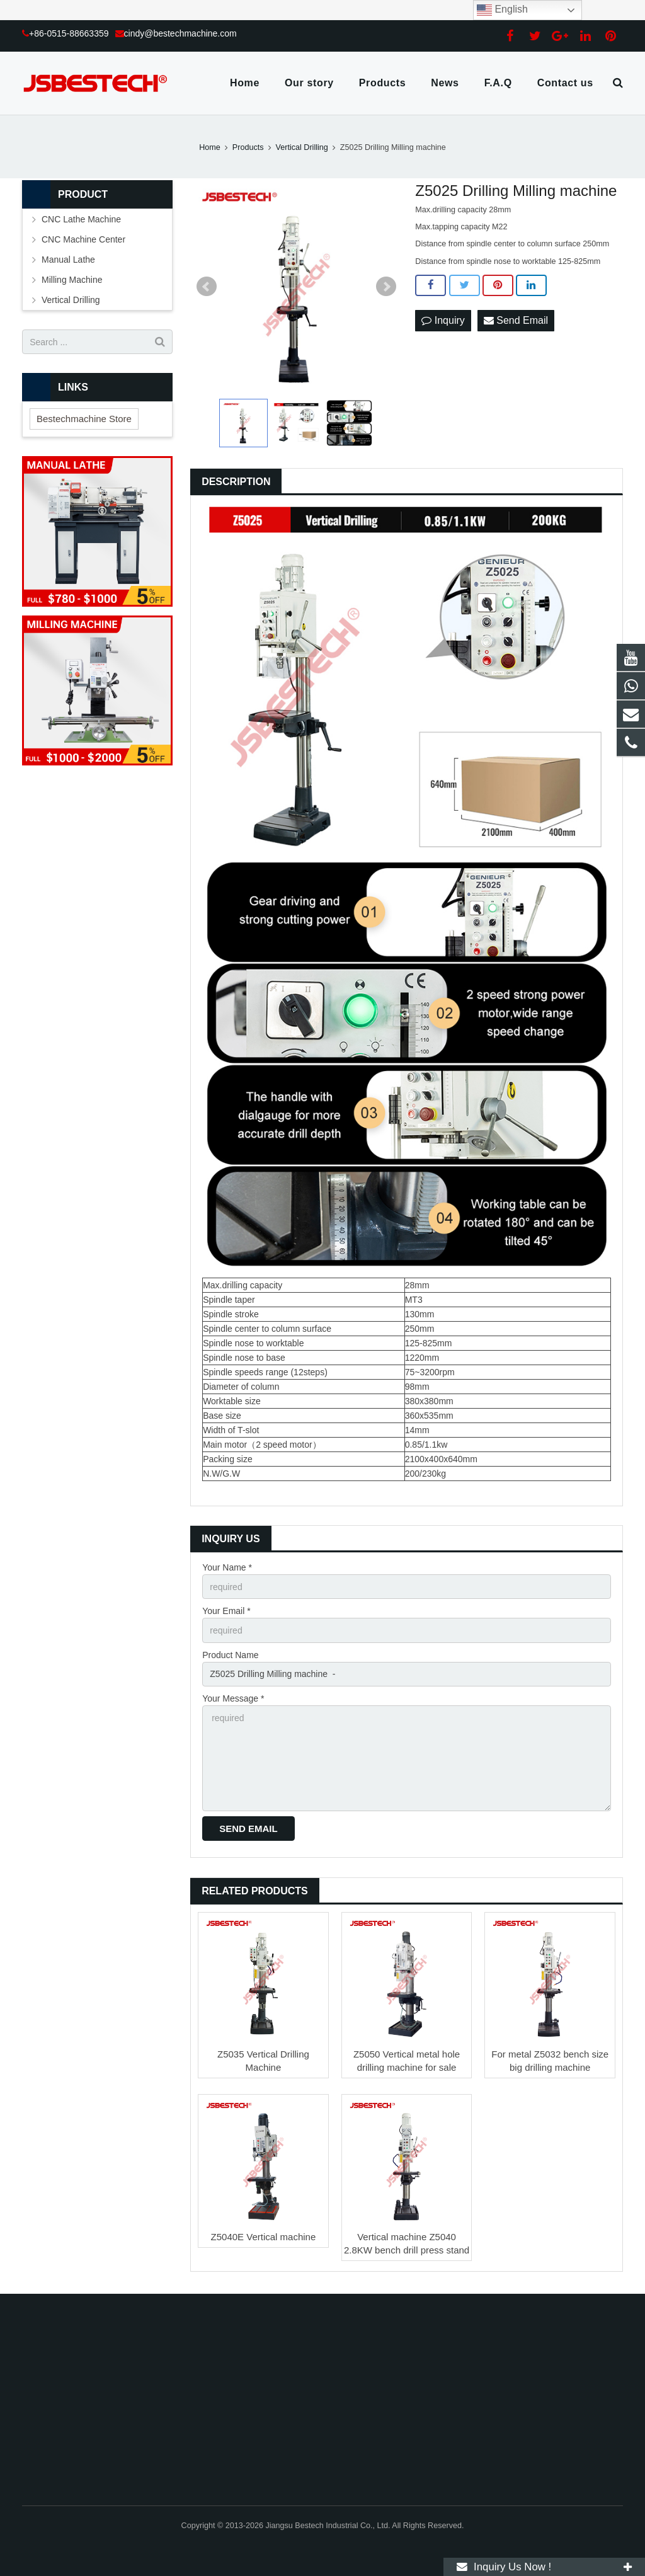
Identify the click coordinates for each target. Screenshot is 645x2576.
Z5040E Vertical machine (263, 2236)
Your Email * (226, 1611)
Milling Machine (72, 280)
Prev (207, 287)
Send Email (516, 320)
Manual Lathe (68, 260)
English (502, 10)
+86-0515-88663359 (69, 33)
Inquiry (442, 320)
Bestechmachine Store (84, 418)
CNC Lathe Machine (81, 219)
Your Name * (227, 1567)
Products (248, 147)
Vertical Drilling (302, 147)
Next (386, 287)
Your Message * (233, 1698)
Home (209, 147)
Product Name (230, 1655)
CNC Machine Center (83, 239)
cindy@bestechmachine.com (180, 33)
